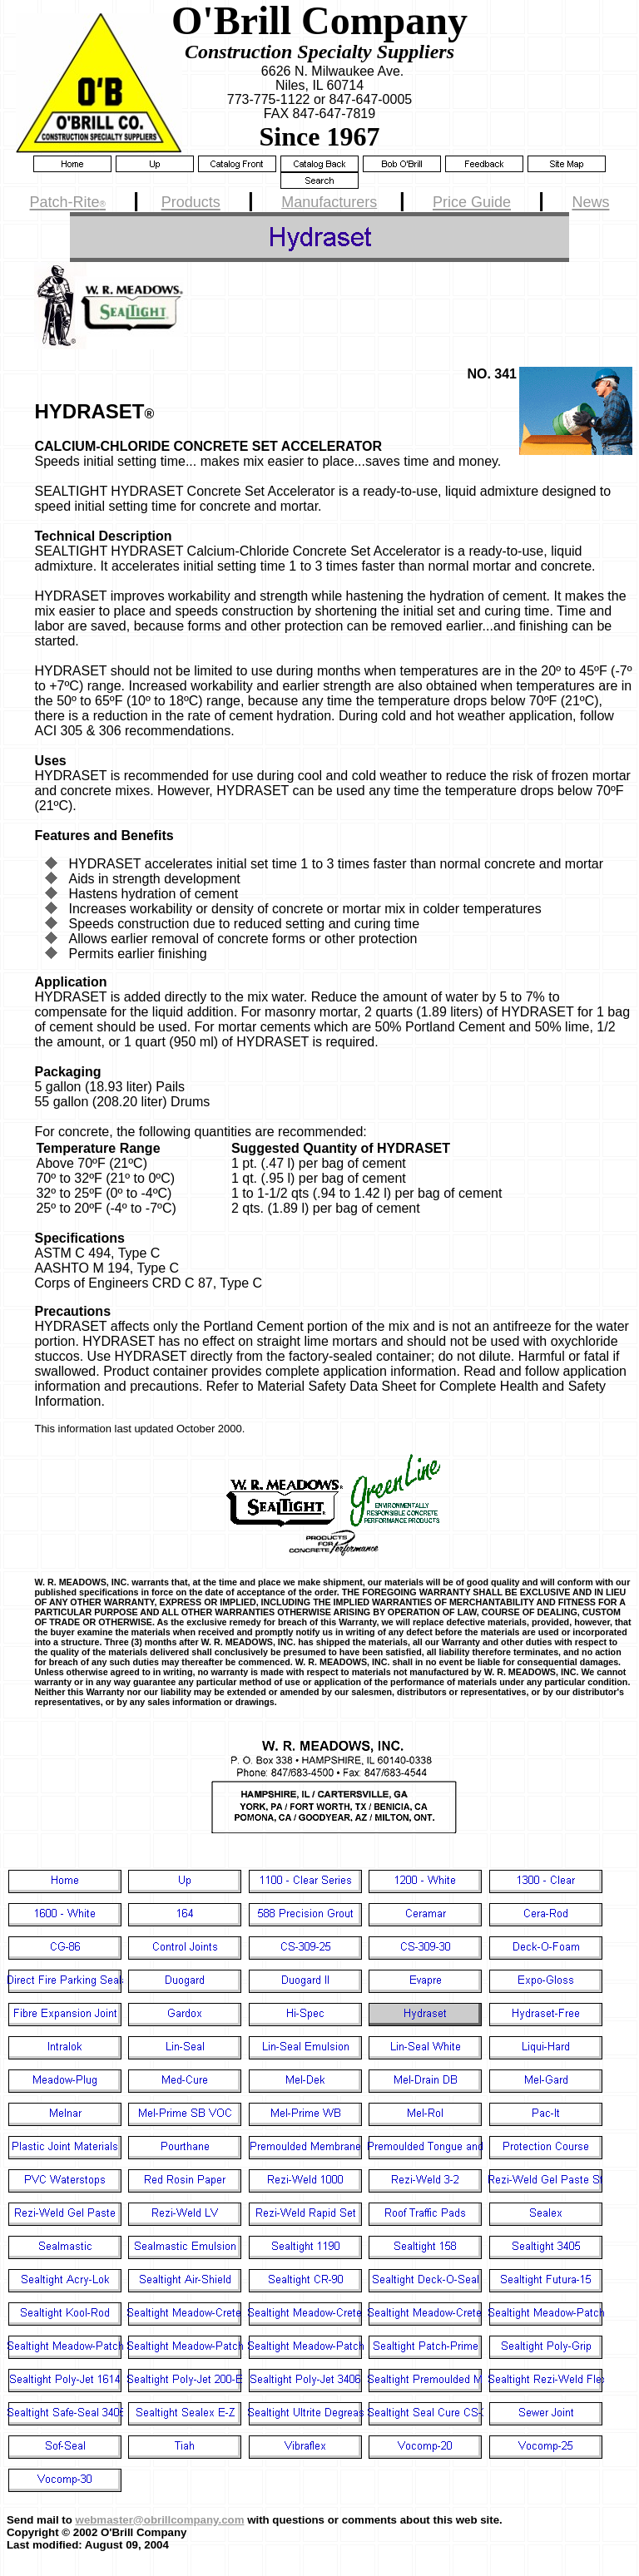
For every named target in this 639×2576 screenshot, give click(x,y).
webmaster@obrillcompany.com (160, 2520)
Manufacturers (329, 202)
